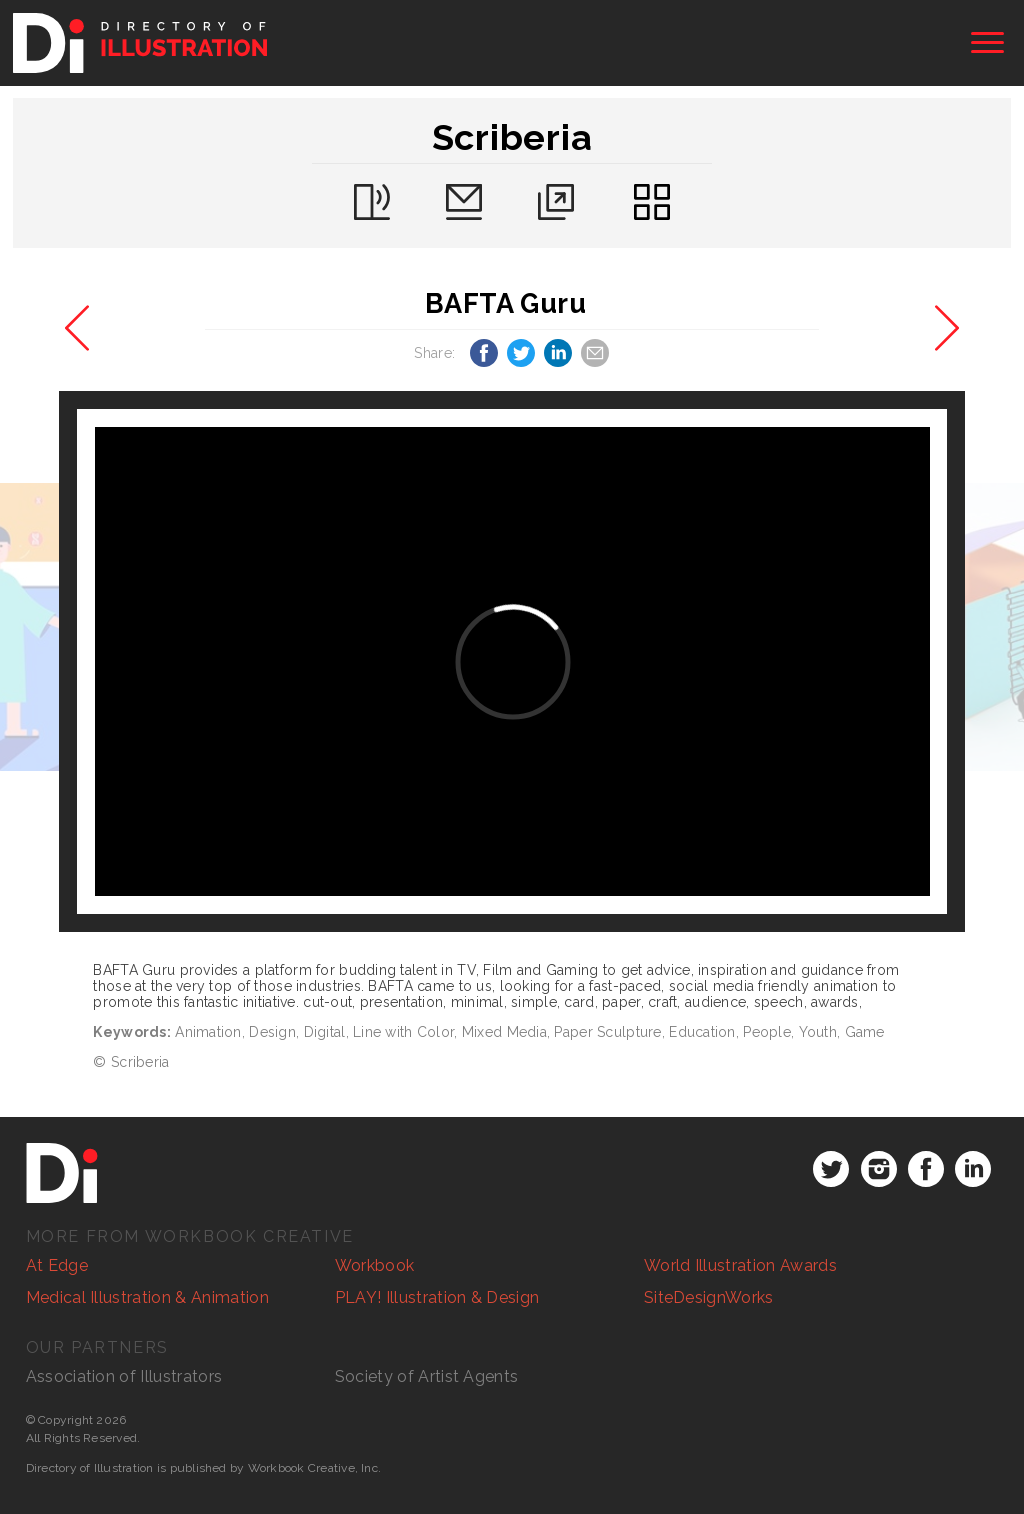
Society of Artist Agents (427, 1376)
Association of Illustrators (124, 1376)
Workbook (375, 1265)
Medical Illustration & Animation (147, 1297)
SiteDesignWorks (709, 1297)
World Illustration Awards (740, 1265)
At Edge (57, 1265)
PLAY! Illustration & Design (437, 1297)
